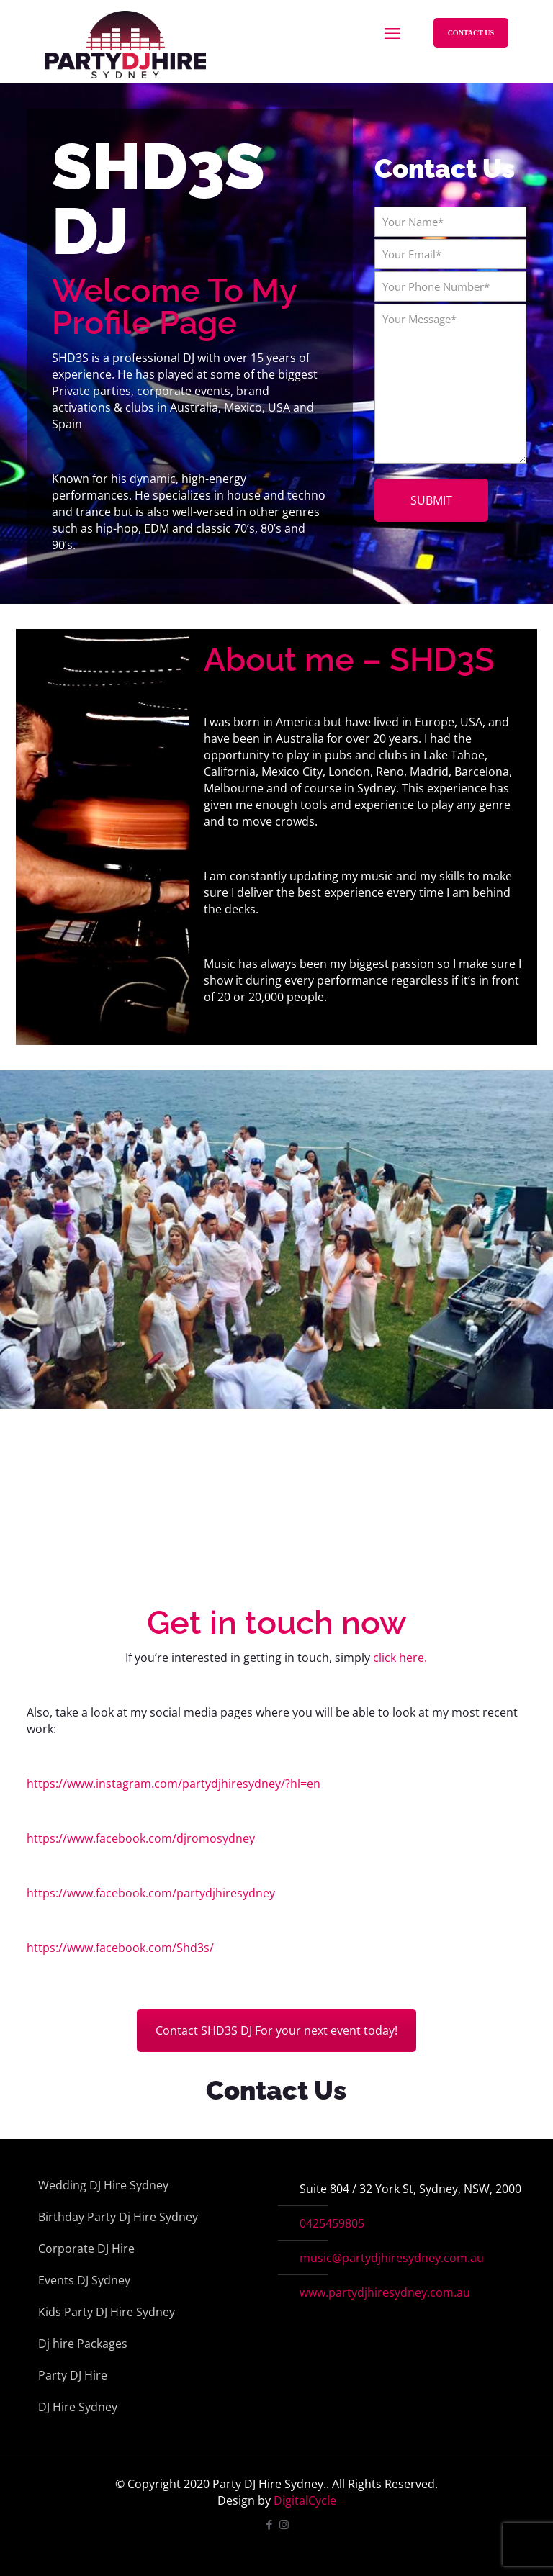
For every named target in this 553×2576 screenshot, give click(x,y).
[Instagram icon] (284, 2524)
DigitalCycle (305, 2500)
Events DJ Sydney (84, 2280)
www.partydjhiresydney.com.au (385, 2292)
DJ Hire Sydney (77, 2407)
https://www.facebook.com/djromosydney (141, 1838)
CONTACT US (471, 33)
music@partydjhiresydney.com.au (392, 2258)
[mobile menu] (392, 32)
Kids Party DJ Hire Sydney (106, 2312)
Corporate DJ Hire (86, 2248)
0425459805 (332, 2223)
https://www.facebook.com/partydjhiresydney (151, 1893)
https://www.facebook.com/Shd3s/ (120, 1948)
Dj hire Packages (82, 2343)
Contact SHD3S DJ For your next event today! (276, 2030)
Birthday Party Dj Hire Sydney (118, 2217)
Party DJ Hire (72, 2375)
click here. (400, 1658)
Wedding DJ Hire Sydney (103, 2185)
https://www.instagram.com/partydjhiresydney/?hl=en (173, 1783)
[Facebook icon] (269, 2524)
